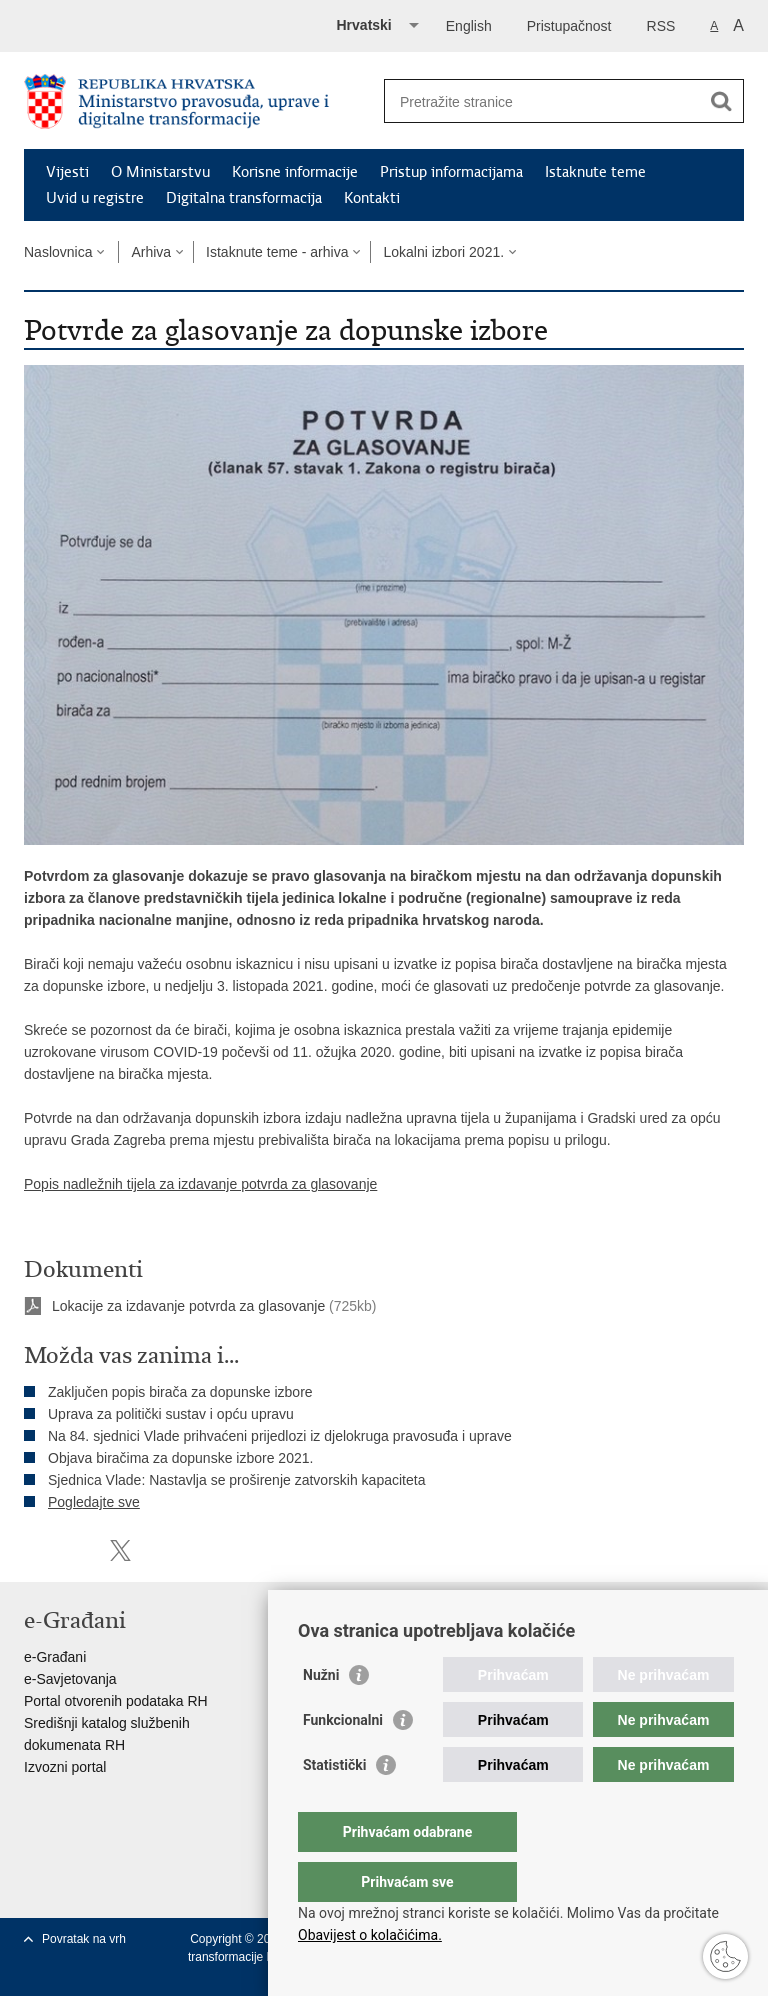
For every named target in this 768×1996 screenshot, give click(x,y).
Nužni (321, 1715)
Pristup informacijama (451, 172)
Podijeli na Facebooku (77, 1550)
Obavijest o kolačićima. (370, 1935)
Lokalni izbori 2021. (443, 252)
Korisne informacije (295, 172)
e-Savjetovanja (70, 1679)
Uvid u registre (95, 198)
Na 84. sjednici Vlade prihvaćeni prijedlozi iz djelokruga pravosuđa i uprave (280, 1436)
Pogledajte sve (94, 1502)
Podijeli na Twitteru (120, 1550)
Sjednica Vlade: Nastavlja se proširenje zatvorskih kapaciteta (236, 1480)
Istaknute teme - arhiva (277, 252)
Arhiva (151, 252)
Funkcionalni (343, 1760)
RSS (661, 26)
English (469, 26)
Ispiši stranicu (34, 1550)
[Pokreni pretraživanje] (721, 101)
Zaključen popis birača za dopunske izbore (180, 1392)
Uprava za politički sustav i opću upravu (171, 1414)
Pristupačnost (569, 26)
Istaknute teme (595, 172)
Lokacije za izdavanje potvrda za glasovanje (188, 1306)
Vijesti (67, 172)
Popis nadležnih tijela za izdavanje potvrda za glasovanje (200, 1184)
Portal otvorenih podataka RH (116, 1701)
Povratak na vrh (84, 1939)
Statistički (334, 1805)
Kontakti (372, 198)
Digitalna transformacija (244, 198)
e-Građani (55, 1657)
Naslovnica (58, 252)
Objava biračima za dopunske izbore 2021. (180, 1458)
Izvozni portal (65, 1767)
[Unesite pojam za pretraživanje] (542, 101)
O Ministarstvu (160, 172)
